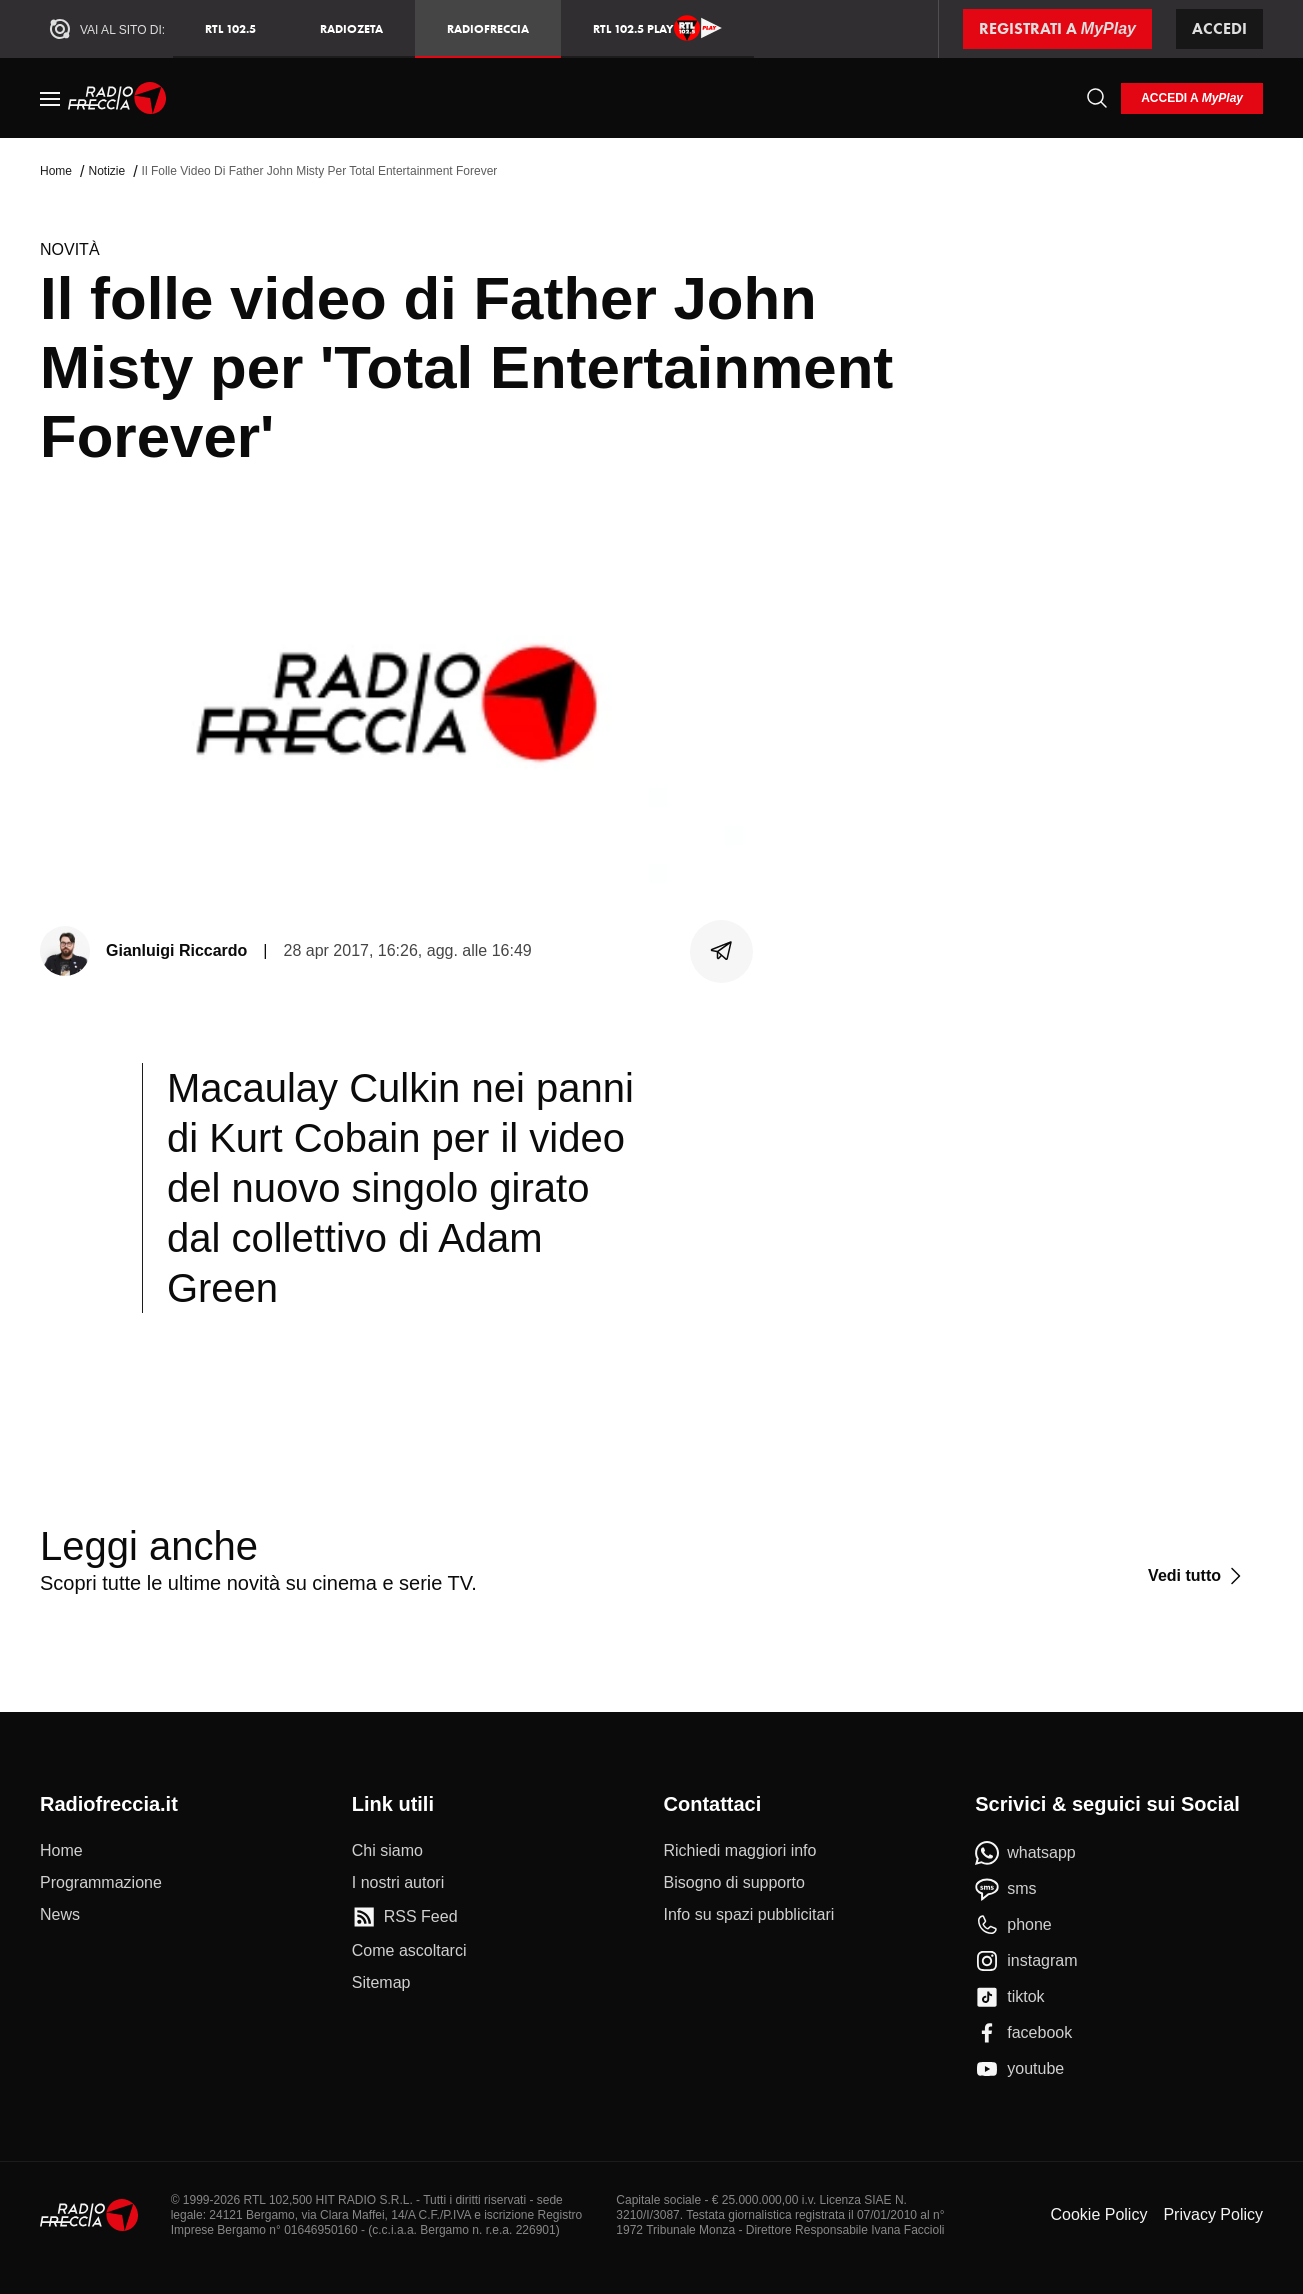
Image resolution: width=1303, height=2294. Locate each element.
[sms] (1005, 1889)
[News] (60, 1915)
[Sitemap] (381, 1983)
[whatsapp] (1025, 1853)
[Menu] (50, 98)
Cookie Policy (1098, 2214)
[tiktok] (1009, 1997)
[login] (1192, 98)
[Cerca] (1097, 98)
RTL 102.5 (230, 28)
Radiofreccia (488, 28)
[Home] (117, 98)
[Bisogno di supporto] (734, 1883)
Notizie (106, 171)
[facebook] (1023, 2033)
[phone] (1013, 1925)
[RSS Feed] (405, 1917)
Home (56, 171)
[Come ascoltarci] (409, 1951)
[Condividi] (722, 951)
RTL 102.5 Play (657, 28)
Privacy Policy (1213, 2214)
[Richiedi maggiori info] (740, 1851)
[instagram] (1026, 1961)
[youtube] (1019, 2069)
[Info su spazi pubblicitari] (749, 1915)
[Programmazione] (101, 1883)
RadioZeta (351, 28)
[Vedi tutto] (1197, 1576)
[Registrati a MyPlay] (1057, 29)
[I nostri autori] (398, 1883)
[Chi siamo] (387, 1851)
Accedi (1219, 28)
